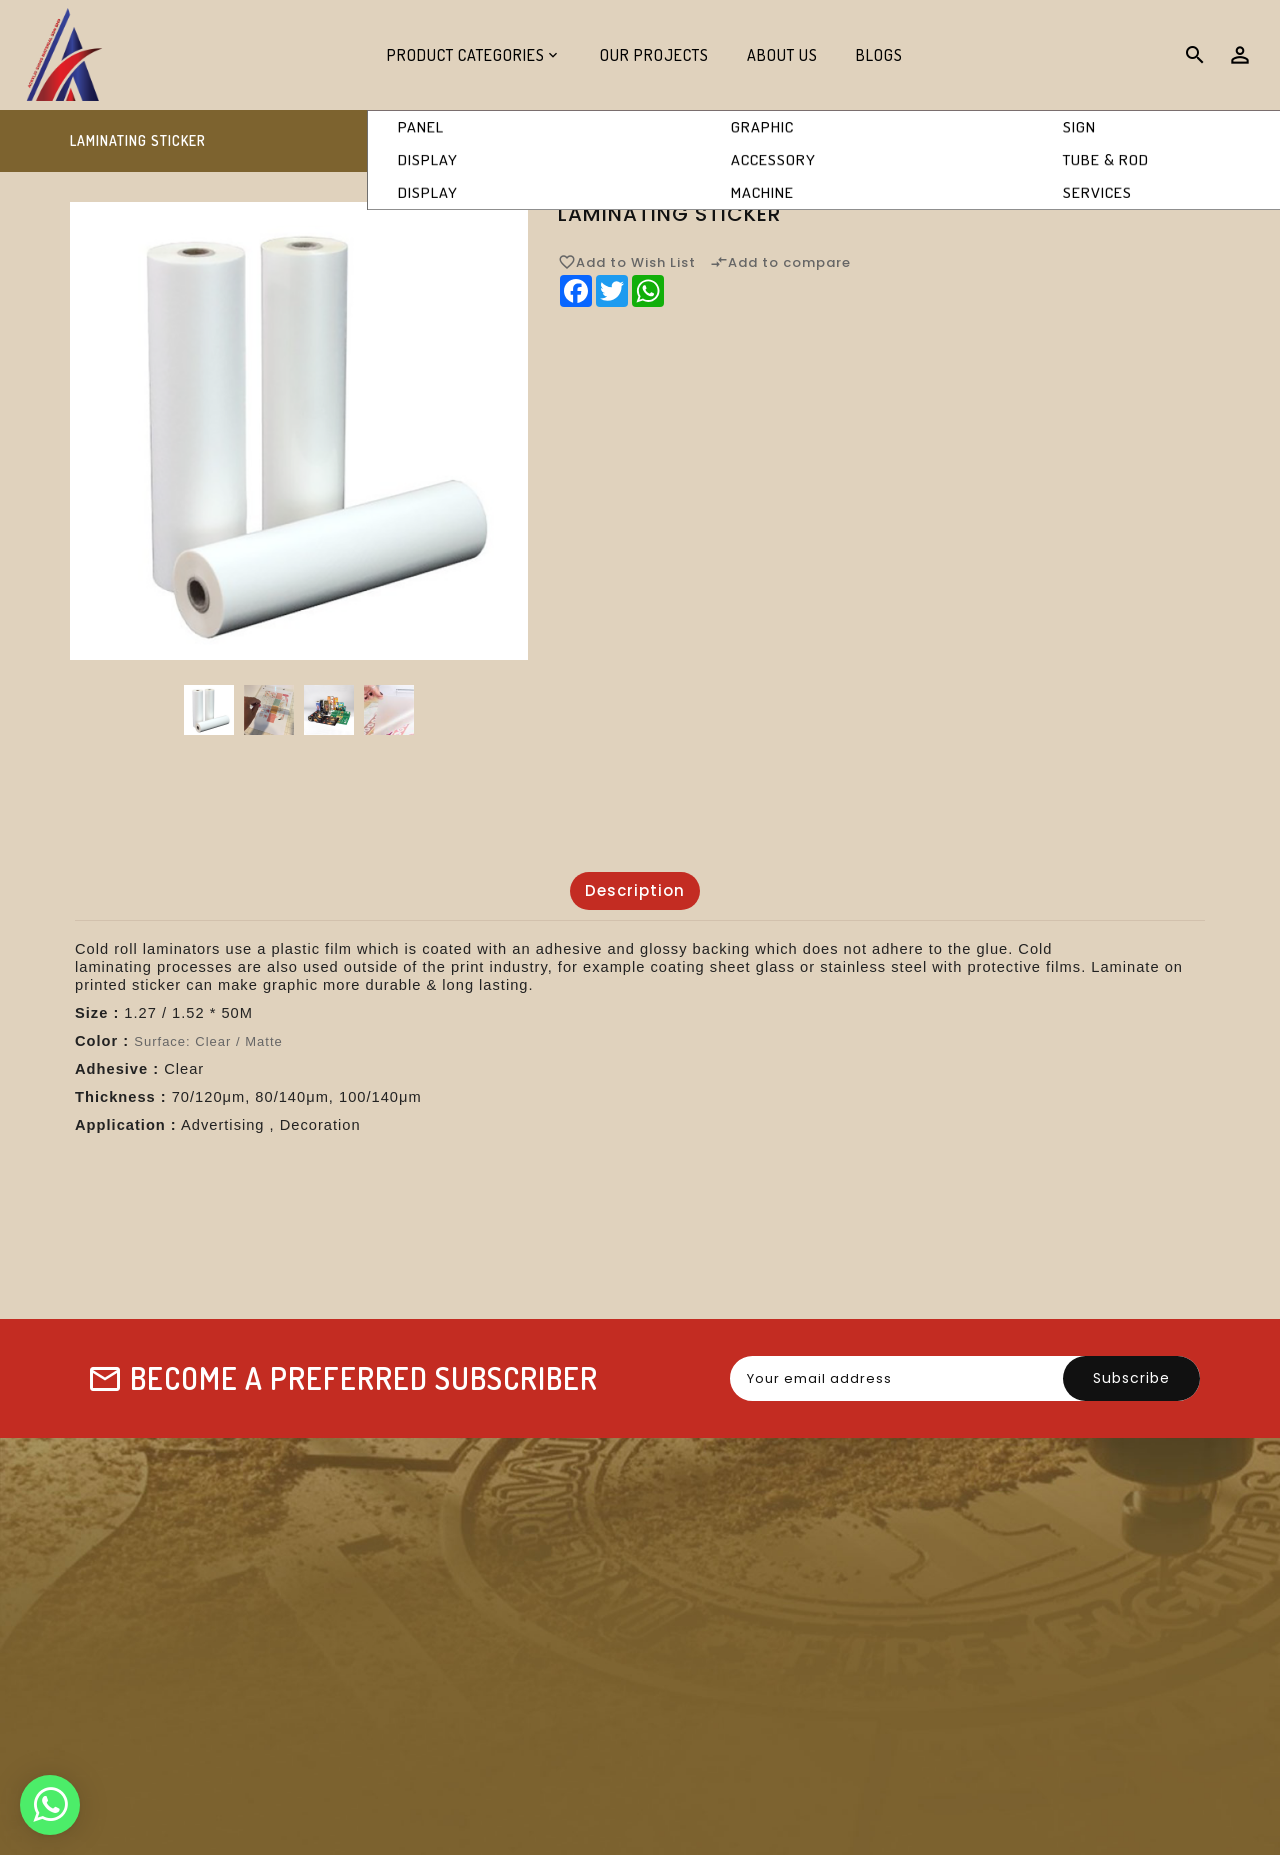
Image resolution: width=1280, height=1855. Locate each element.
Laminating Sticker (1131, 141)
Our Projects (654, 55)
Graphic (980, 141)
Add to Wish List (627, 262)
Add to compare (780, 262)
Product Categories (466, 55)
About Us (782, 55)
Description (635, 890)
